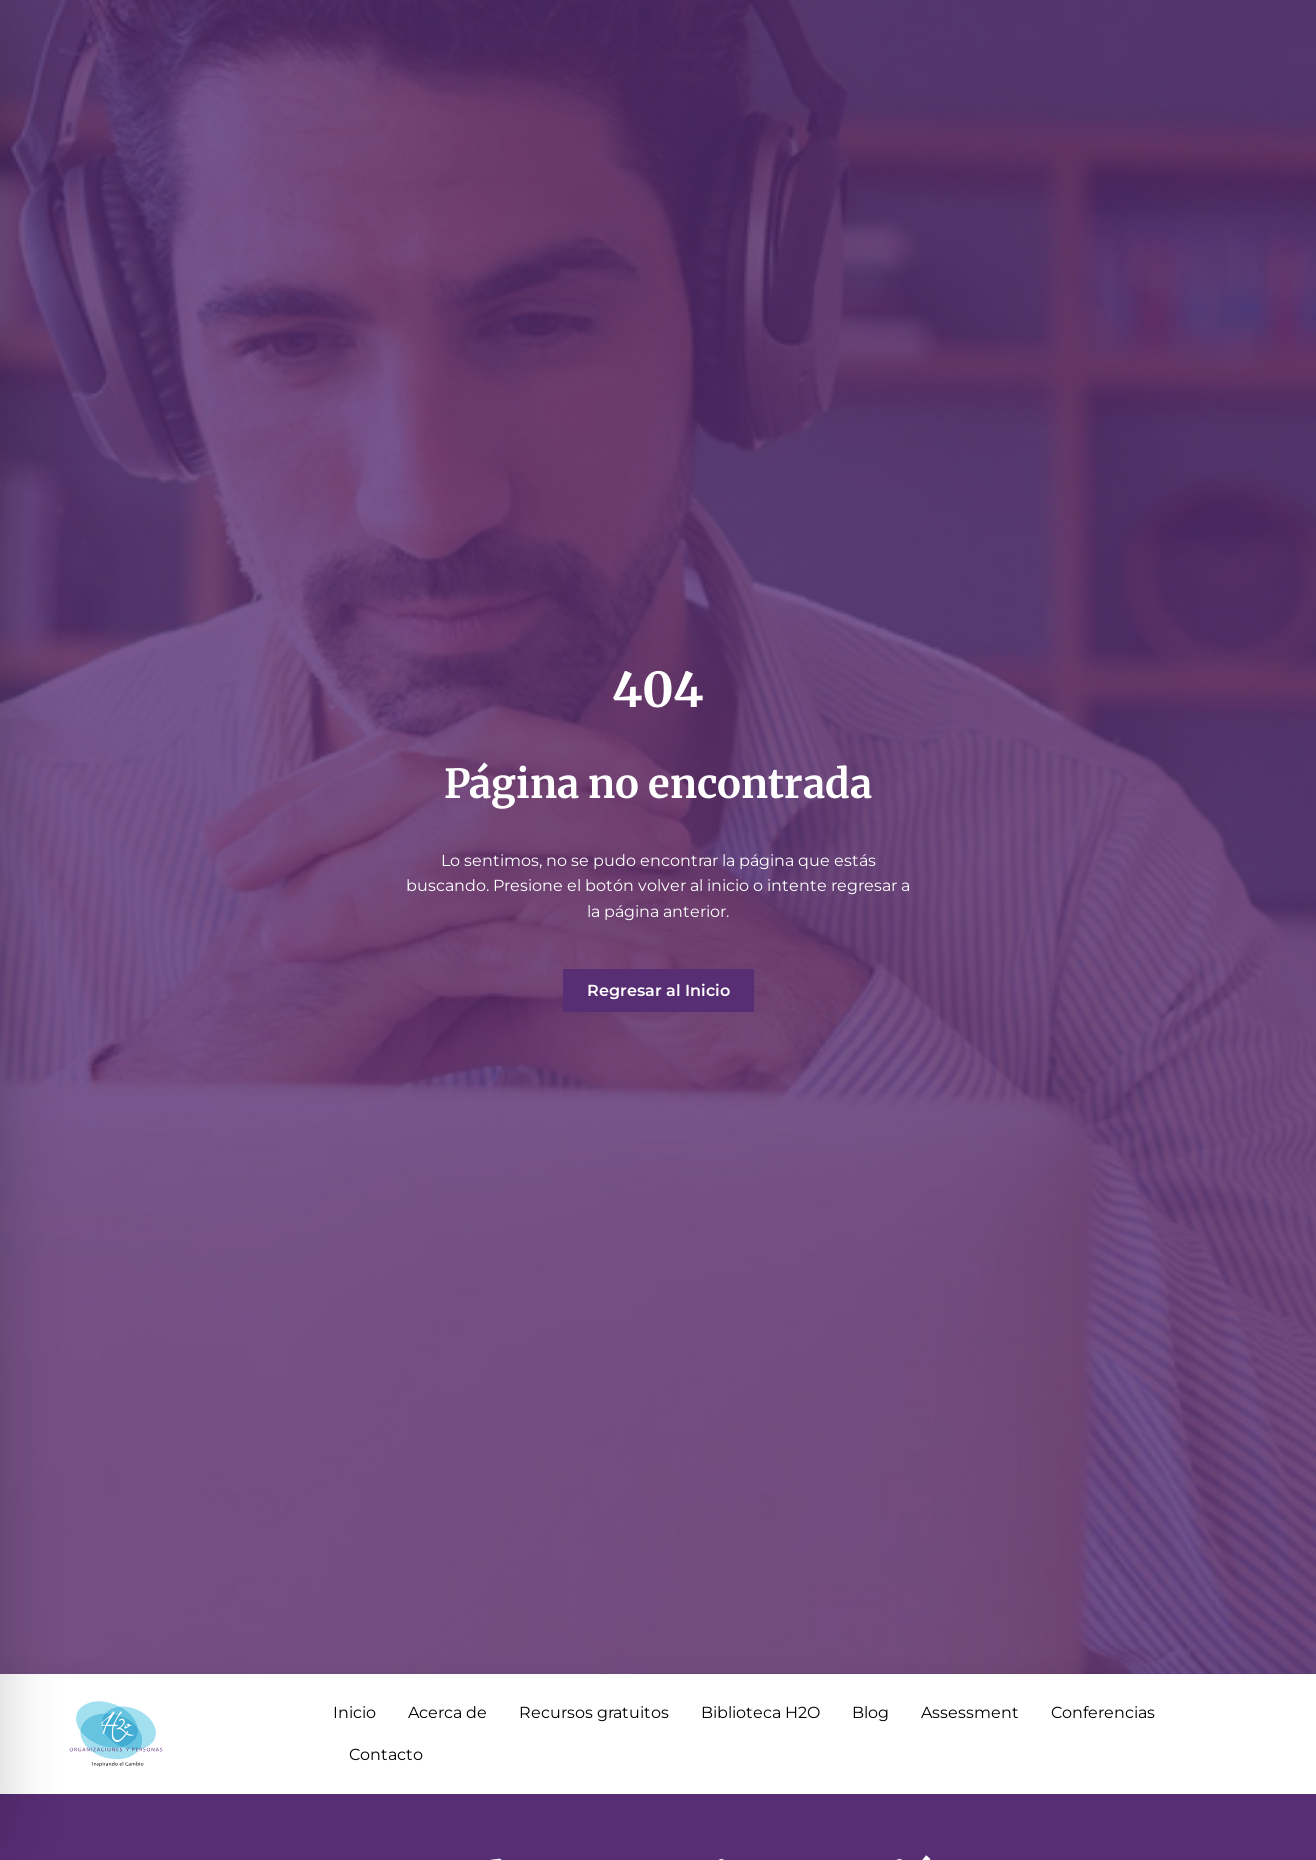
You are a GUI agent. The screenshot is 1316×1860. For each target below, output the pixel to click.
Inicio (354, 1712)
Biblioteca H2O (760, 1712)
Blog (870, 1712)
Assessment (970, 1712)
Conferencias (1103, 1712)
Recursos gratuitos (594, 1712)
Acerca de (447, 1712)
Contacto (386, 1754)
